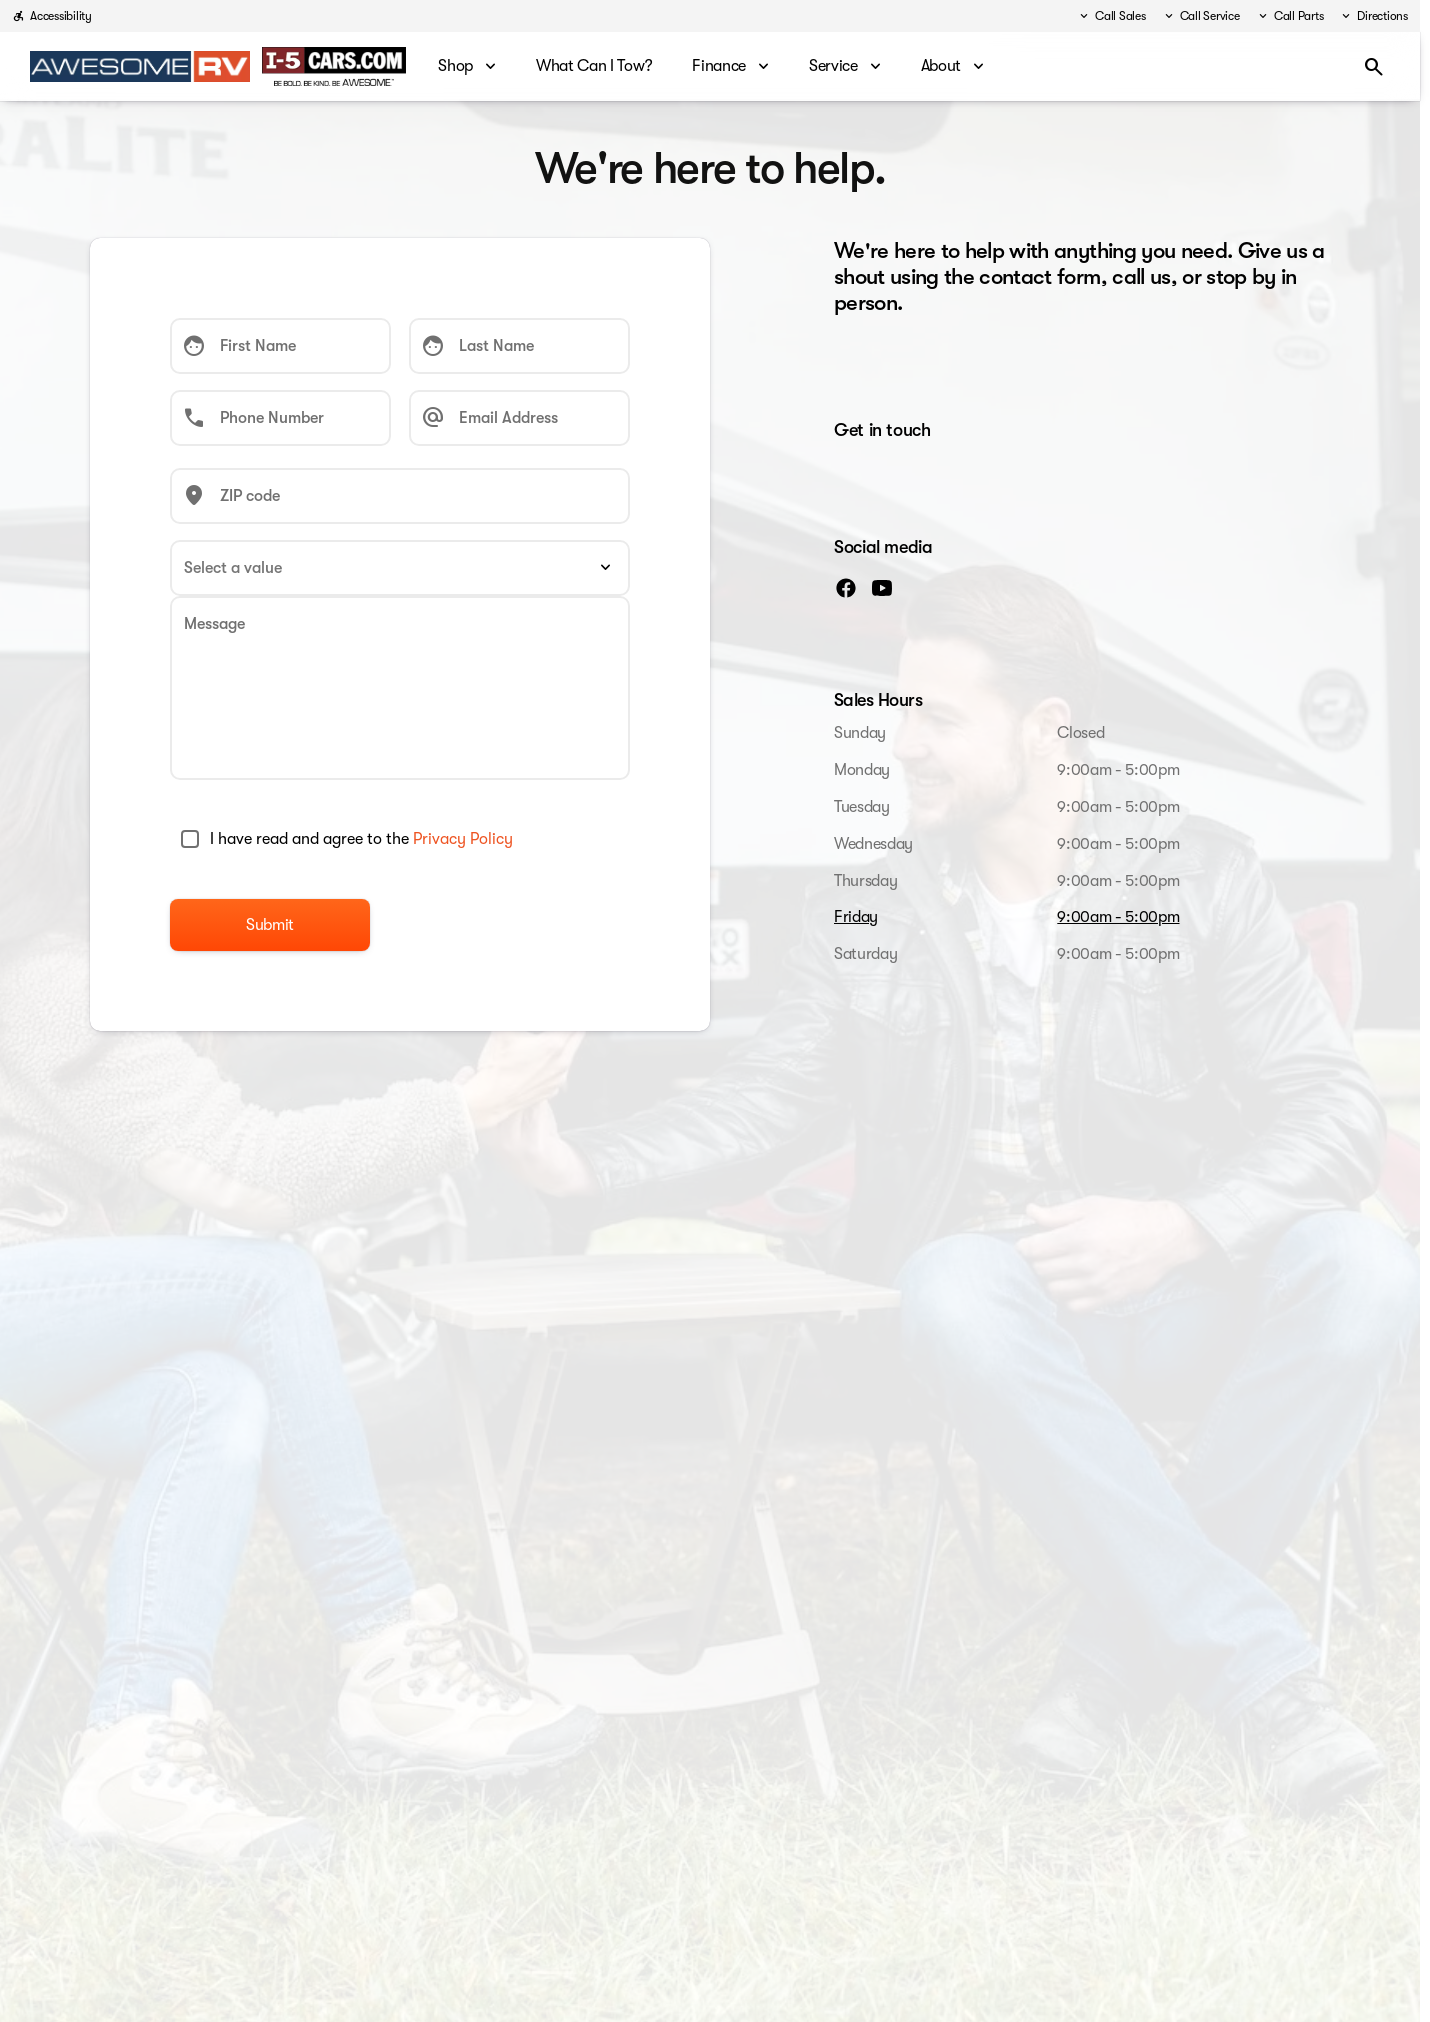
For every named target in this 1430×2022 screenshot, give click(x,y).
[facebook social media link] (846, 586)
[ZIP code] (400, 496)
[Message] (400, 688)
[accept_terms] (190, 839)
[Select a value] (400, 568)
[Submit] (270, 925)
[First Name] (280, 346)
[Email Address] (519, 418)
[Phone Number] (280, 418)
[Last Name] (519, 346)
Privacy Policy (463, 839)
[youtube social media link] (882, 586)
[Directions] (1373, 16)
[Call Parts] (1290, 16)
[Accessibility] (52, 16)
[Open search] (1374, 67)
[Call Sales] (1111, 16)
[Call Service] (1201, 16)
